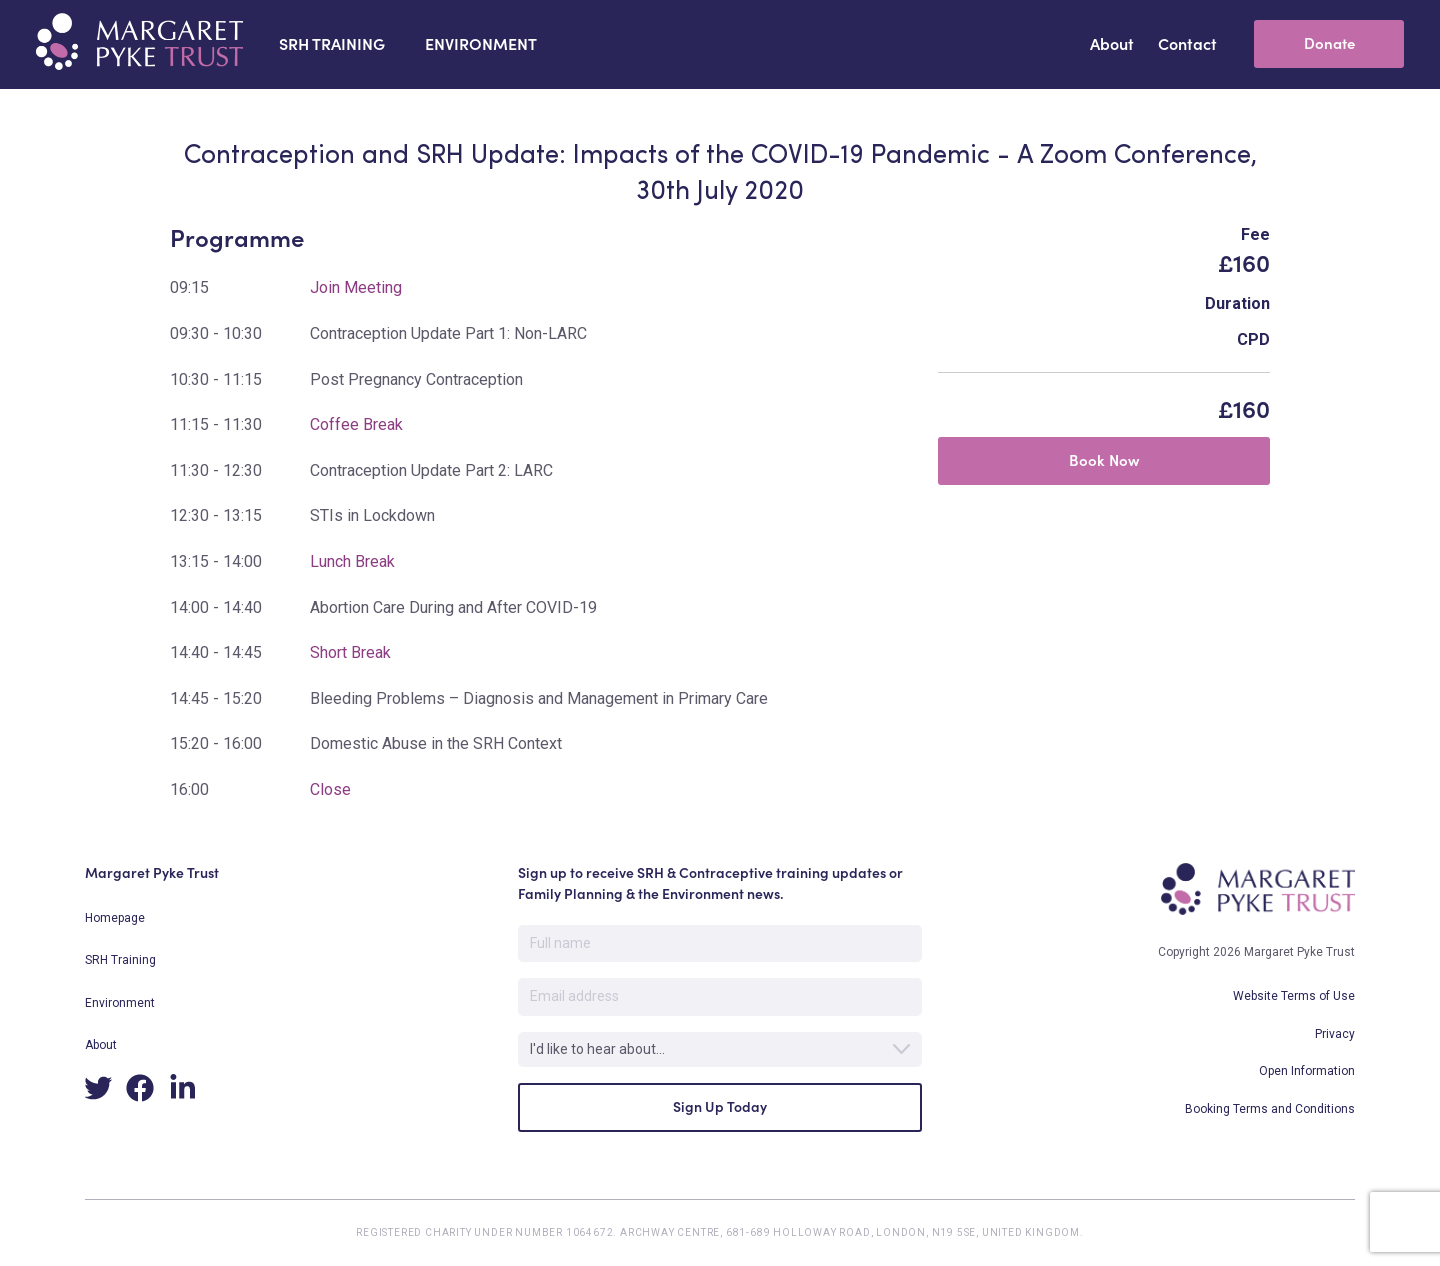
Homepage (115, 918)
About (101, 1045)
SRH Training (120, 960)
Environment (120, 1003)
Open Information (1307, 1071)
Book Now (1104, 460)
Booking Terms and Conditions (1270, 1109)
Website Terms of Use (1294, 996)
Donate (1329, 43)
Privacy (1335, 1034)
